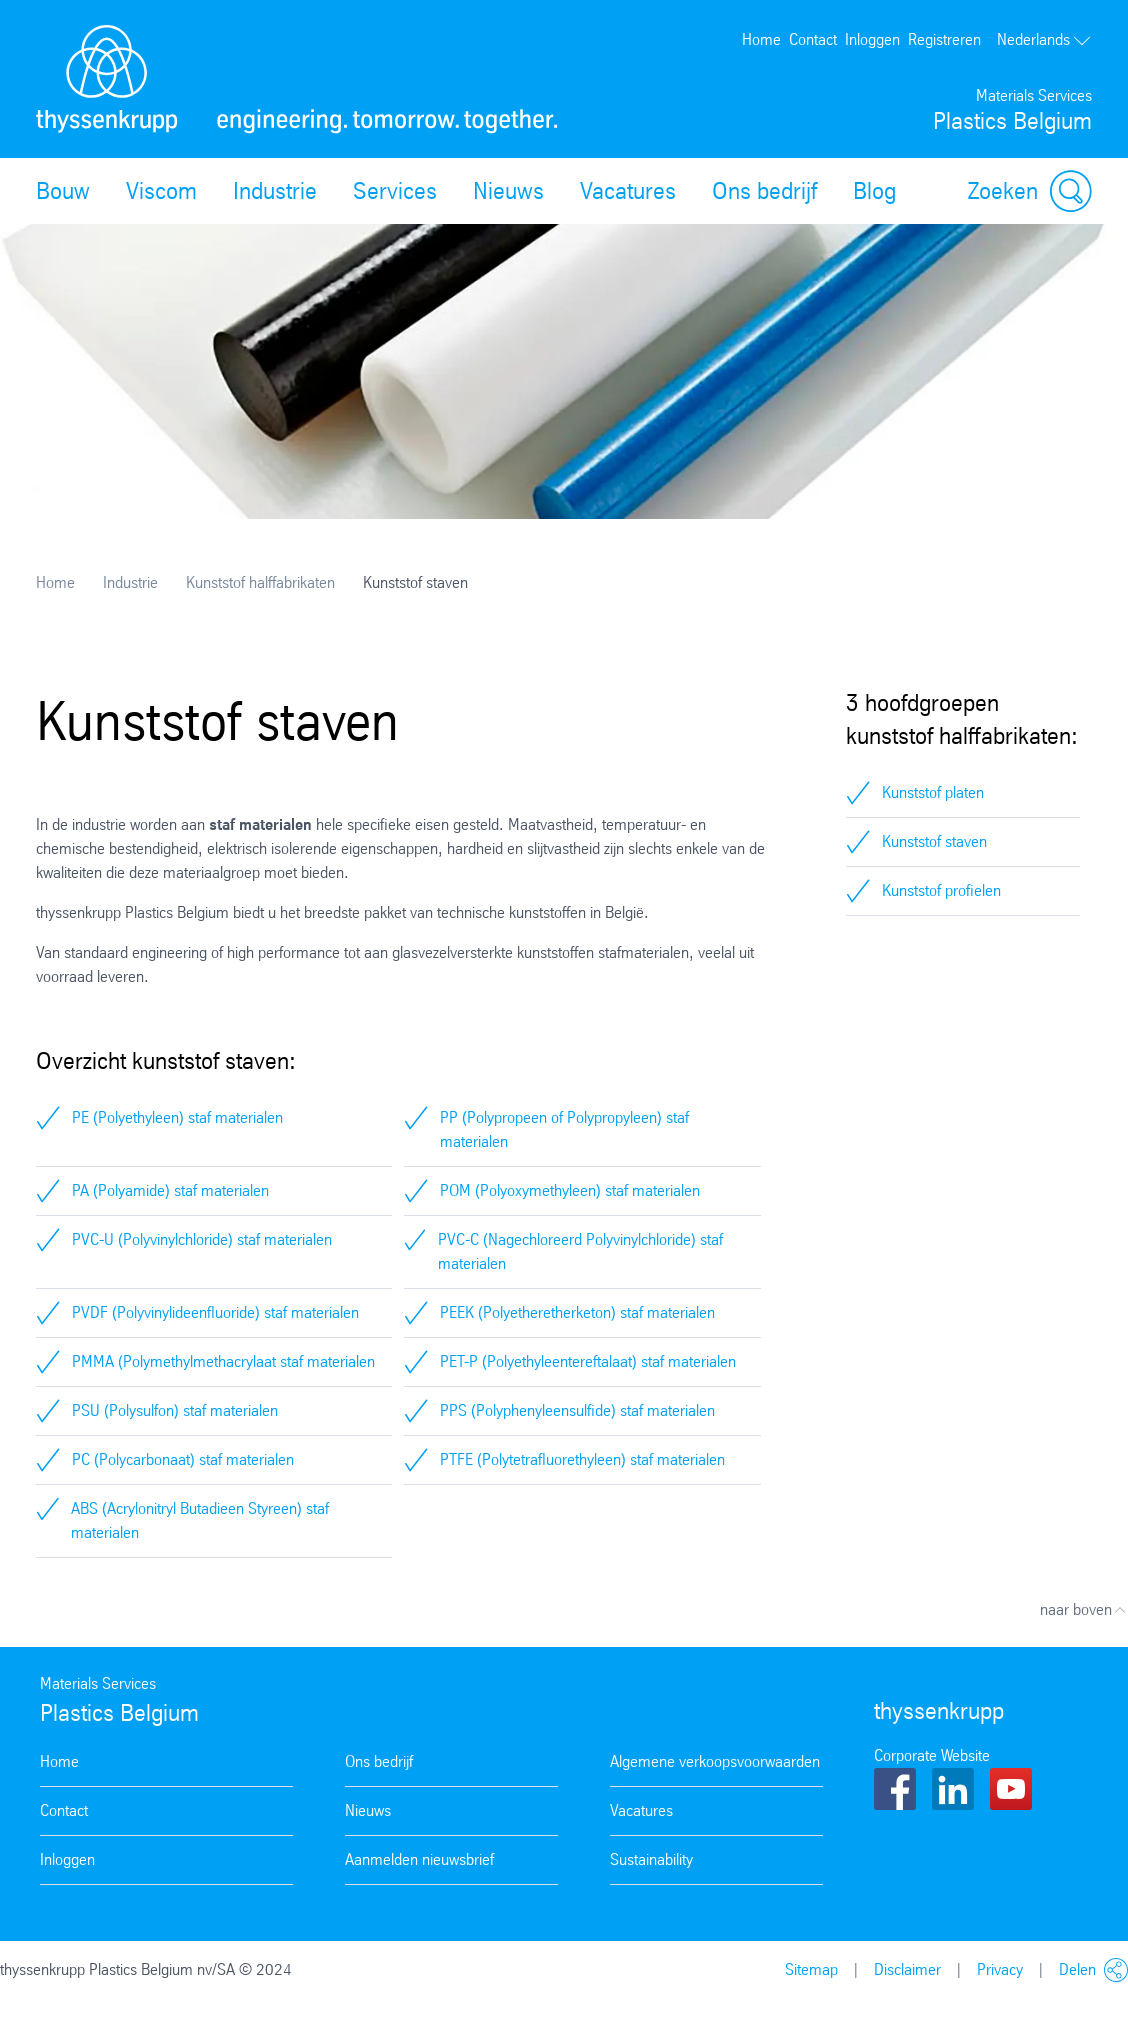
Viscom (161, 191)
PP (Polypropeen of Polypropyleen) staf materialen (564, 1129)
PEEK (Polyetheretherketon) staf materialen (577, 1312)
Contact (813, 39)
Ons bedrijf (764, 191)
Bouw (63, 191)
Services (395, 191)
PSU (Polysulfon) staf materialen (175, 1410)
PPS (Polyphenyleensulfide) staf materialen (577, 1410)
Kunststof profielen (941, 890)
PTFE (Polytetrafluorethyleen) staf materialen (582, 1459)
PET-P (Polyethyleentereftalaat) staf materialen (588, 1361)
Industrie (275, 191)
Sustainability (651, 1859)
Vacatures (628, 191)
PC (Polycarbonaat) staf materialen (183, 1459)
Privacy (1000, 1969)
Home (761, 39)
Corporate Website (932, 1755)
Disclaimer (907, 1969)
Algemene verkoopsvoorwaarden (715, 1761)
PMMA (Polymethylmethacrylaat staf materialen (223, 1361)
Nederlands (1044, 39)
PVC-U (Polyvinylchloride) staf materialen (202, 1239)
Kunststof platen (933, 792)
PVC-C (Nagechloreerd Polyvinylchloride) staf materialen (580, 1251)
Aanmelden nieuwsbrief (419, 1859)
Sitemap (811, 1969)
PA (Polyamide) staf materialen (170, 1190)
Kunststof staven (934, 841)
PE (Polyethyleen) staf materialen (177, 1117)
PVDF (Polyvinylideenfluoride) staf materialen (215, 1312)
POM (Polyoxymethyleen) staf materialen (570, 1190)
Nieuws (508, 191)
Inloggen (872, 39)
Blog (874, 191)
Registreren (944, 39)
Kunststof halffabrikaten (260, 582)
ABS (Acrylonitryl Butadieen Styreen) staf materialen (200, 1520)
